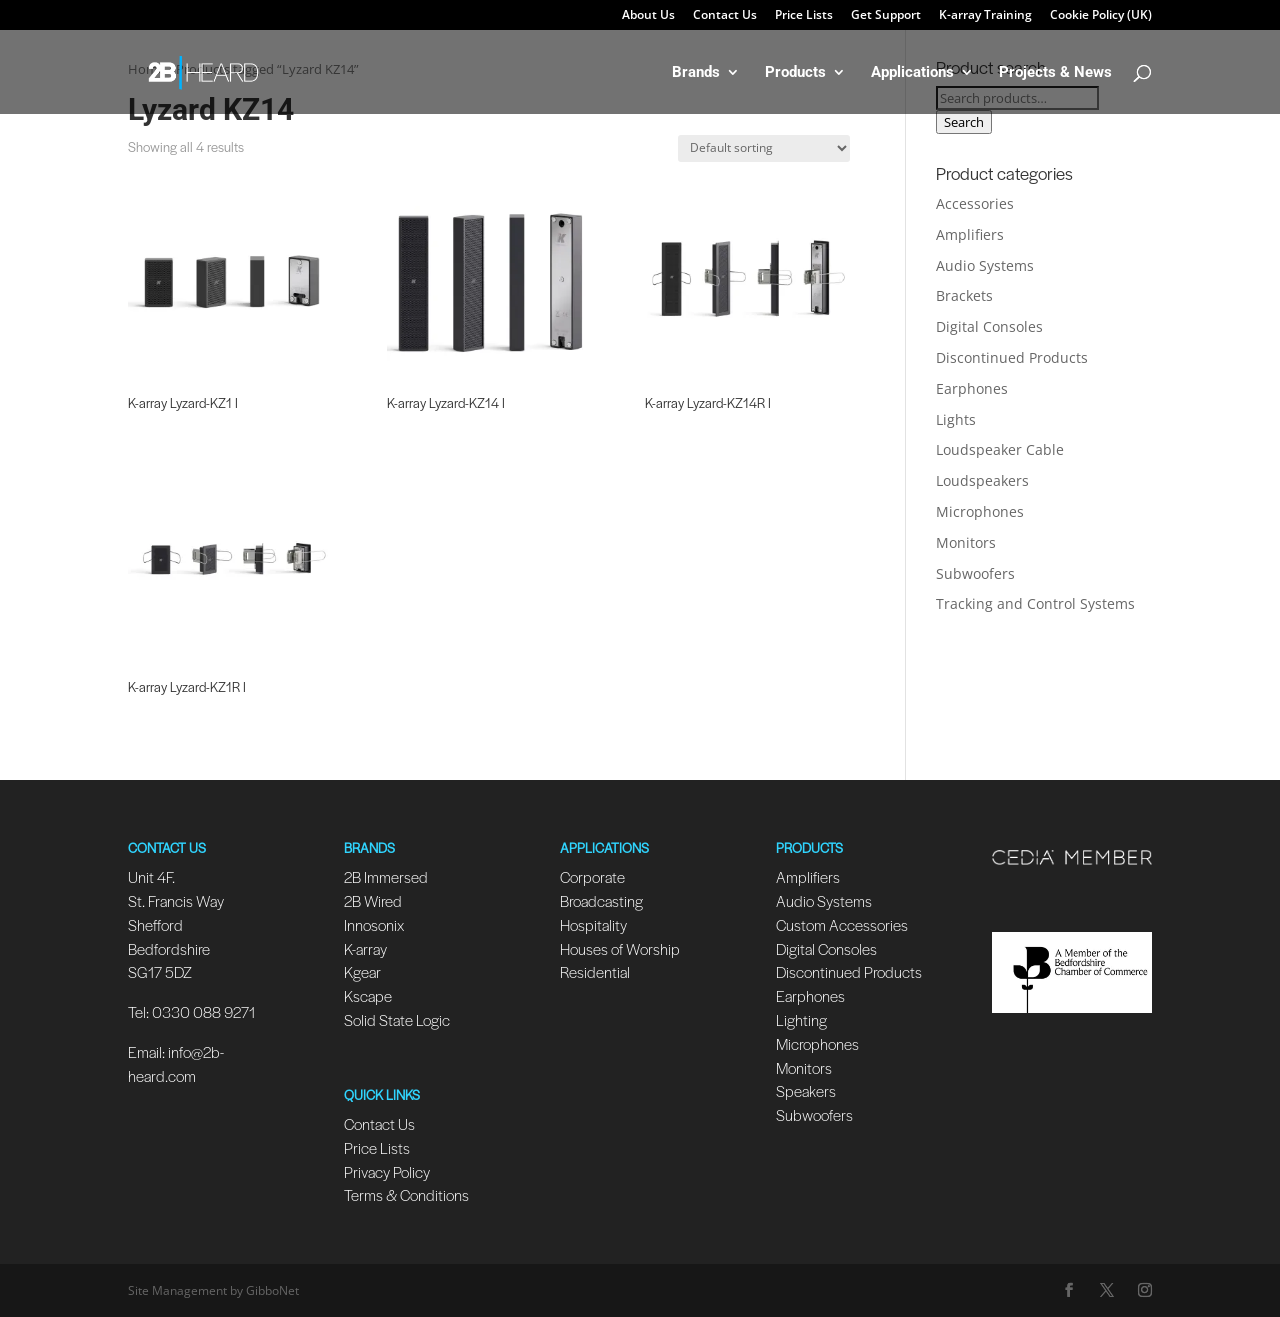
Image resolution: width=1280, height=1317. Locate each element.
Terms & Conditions (406, 1194)
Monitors (966, 542)
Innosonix (374, 924)
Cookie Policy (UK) (1101, 16)
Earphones (972, 388)
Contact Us (725, 16)
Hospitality (593, 924)
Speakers (806, 1090)
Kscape (368, 995)
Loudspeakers (982, 480)
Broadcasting (601, 900)
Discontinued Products (1012, 357)
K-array (365, 948)
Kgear (362, 971)
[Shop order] (764, 148)
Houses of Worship (620, 948)
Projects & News (1055, 73)
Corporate (592, 876)
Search (964, 122)
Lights (956, 419)
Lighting (801, 1019)
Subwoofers (975, 573)
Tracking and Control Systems (1035, 603)
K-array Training (985, 16)
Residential (595, 971)
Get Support (886, 16)
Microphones (980, 511)
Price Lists (804, 16)
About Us (648, 16)
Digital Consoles (989, 326)
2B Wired (373, 900)
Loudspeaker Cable (1000, 449)
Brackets (964, 295)
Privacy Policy (387, 1171)
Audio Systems (985, 265)
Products (795, 73)
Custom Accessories (843, 924)
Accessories (975, 203)
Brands (696, 73)
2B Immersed (386, 876)
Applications (912, 73)
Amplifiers (970, 234)
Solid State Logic (397, 1019)
